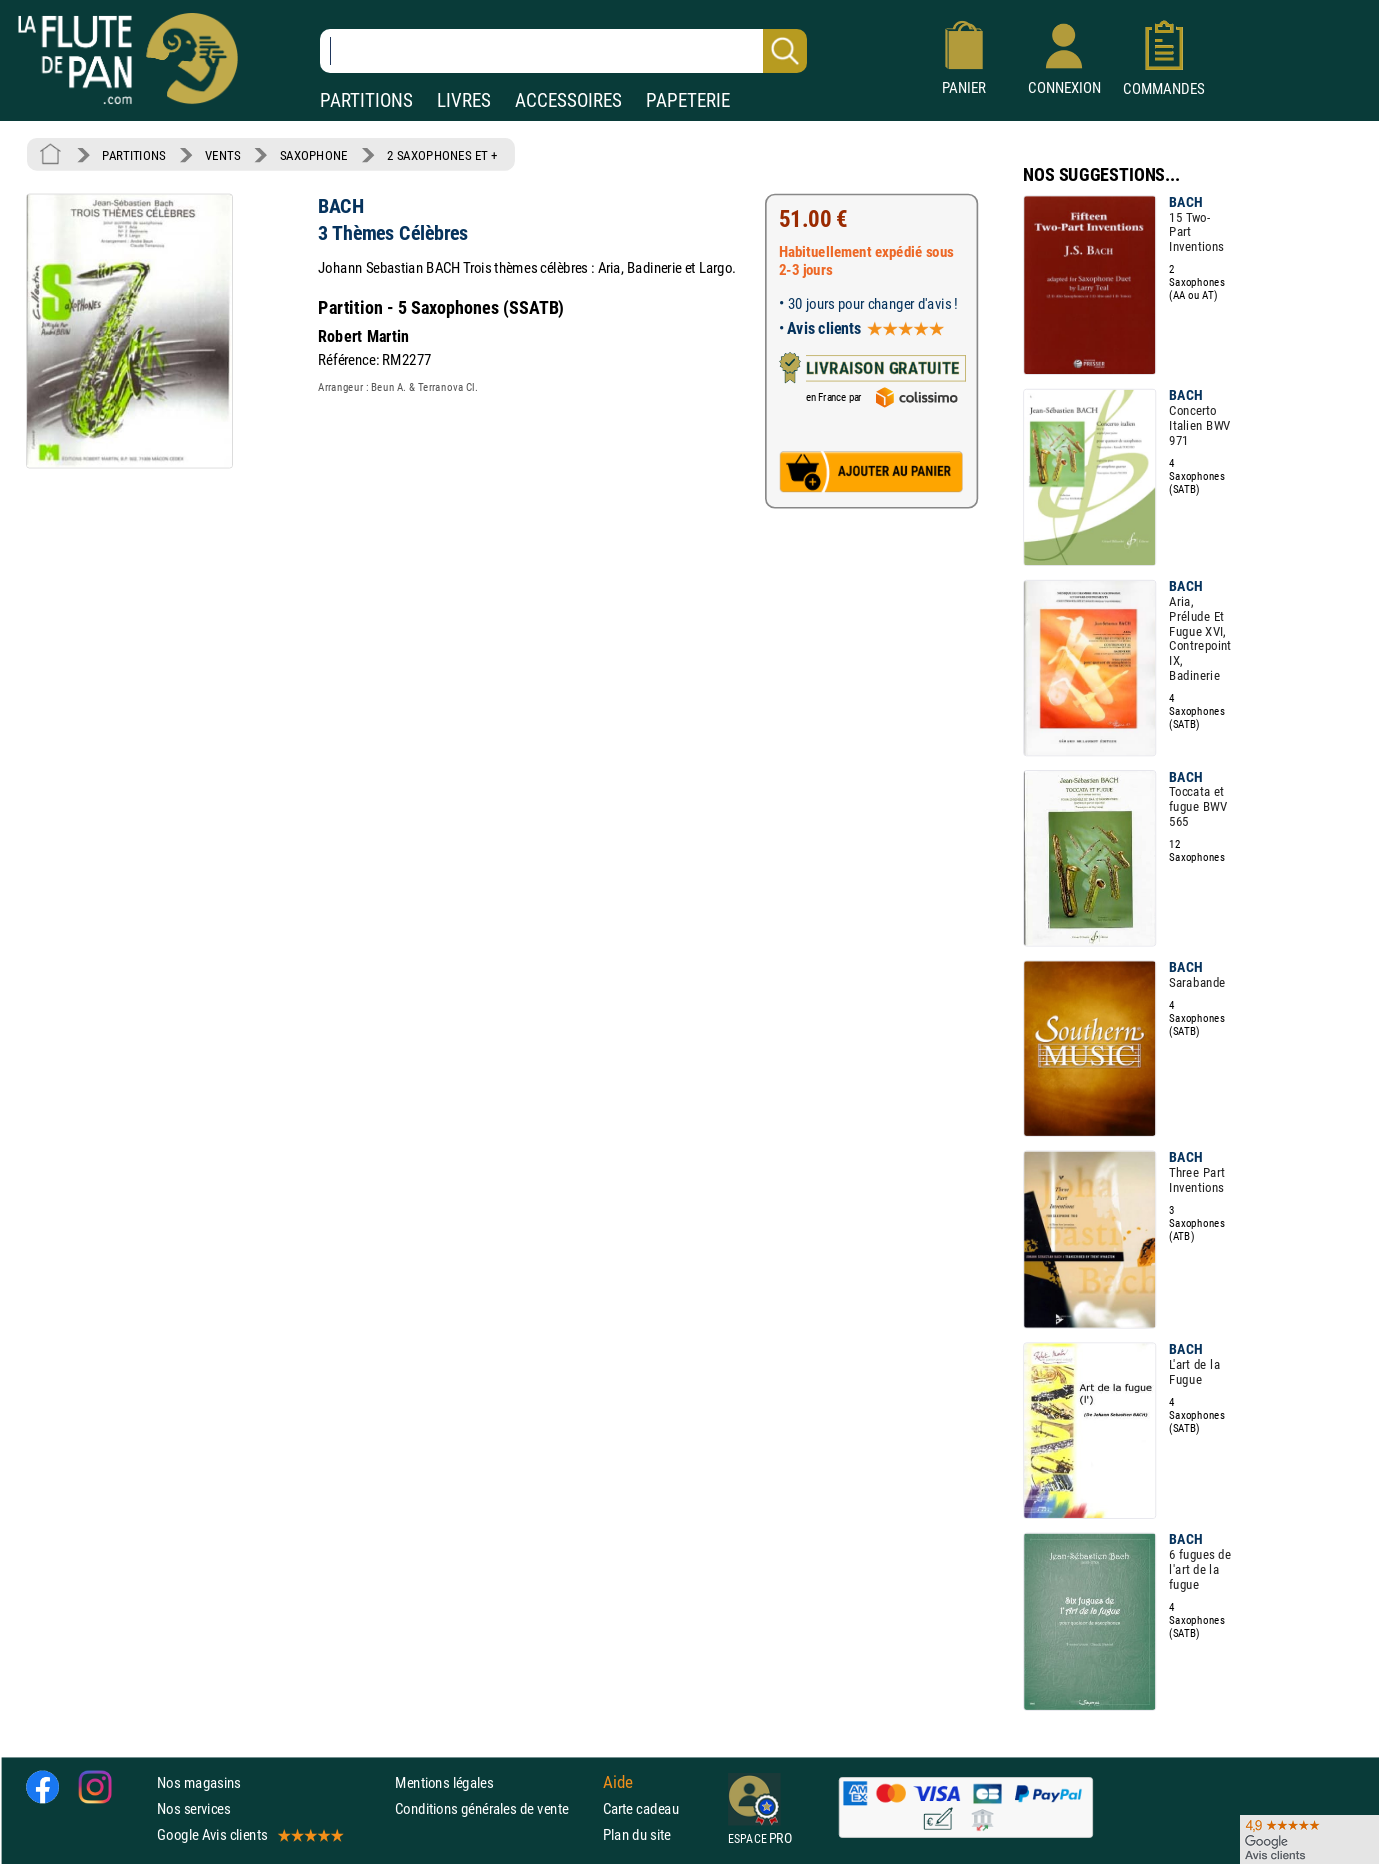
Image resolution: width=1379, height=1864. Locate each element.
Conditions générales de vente (494, 1808)
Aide (618, 1782)
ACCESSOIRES (568, 100)
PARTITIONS (366, 100)
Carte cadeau (641, 1808)
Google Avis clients (249, 1834)
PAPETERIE (688, 100)
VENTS (222, 155)
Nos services (193, 1808)
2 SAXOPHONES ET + (442, 155)
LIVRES (464, 100)
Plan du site (637, 1834)
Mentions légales (444, 1782)
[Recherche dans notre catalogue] (563, 51)
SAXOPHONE (314, 155)
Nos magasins (199, 1782)
